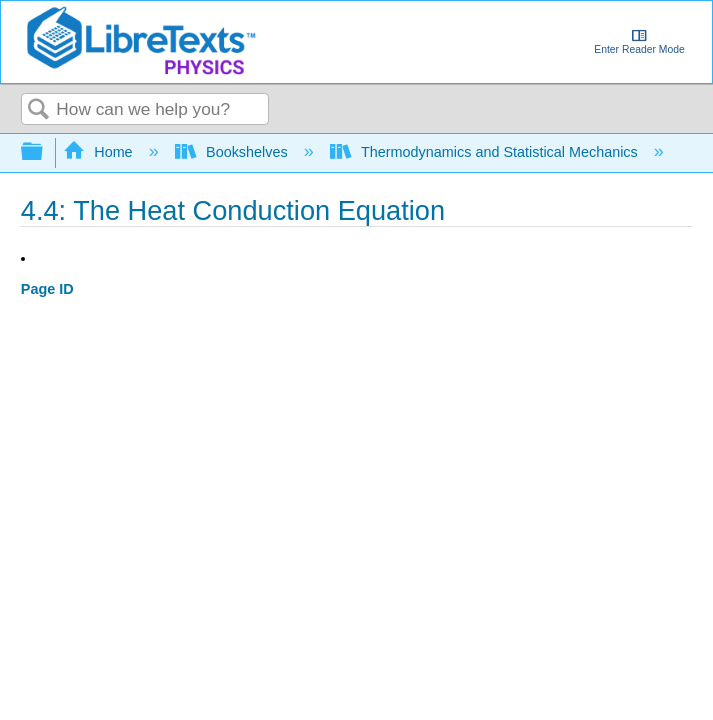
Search (39, 110)
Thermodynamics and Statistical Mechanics (486, 152)
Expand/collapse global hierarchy (45, 152)
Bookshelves (233, 152)
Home (100, 152)
